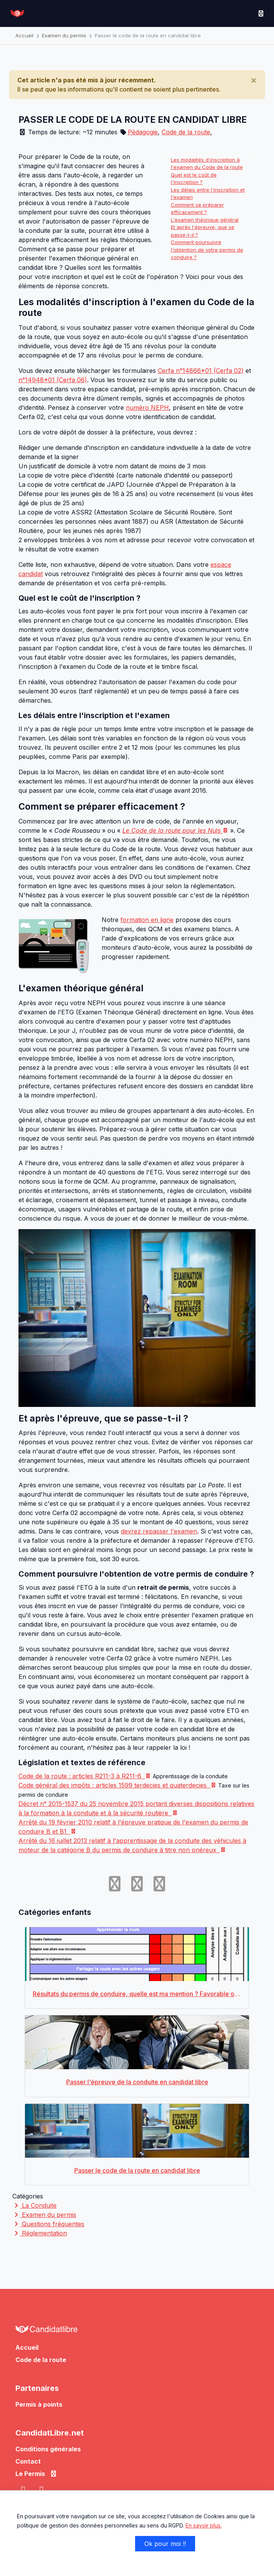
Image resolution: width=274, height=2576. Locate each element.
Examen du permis (64, 35)
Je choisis (101, 2544)
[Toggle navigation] (261, 13)
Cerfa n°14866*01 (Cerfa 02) (201, 370)
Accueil (24, 35)
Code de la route (186, 132)
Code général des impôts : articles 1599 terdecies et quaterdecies (117, 1785)
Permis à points (38, 2404)
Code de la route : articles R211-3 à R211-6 (84, 1776)
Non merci (41, 2544)
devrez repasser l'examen (159, 1531)
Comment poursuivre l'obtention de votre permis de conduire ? (207, 249)
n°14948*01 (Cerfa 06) (52, 380)
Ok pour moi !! (165, 2544)
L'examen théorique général (205, 220)
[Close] (253, 80)
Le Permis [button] (36, 2473)
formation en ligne (147, 920)
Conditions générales (48, 2449)
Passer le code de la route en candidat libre (148, 35)
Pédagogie (143, 132)
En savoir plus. (203, 2525)
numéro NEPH (147, 407)
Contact (28, 2461)
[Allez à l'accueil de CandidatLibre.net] (137, 2331)
